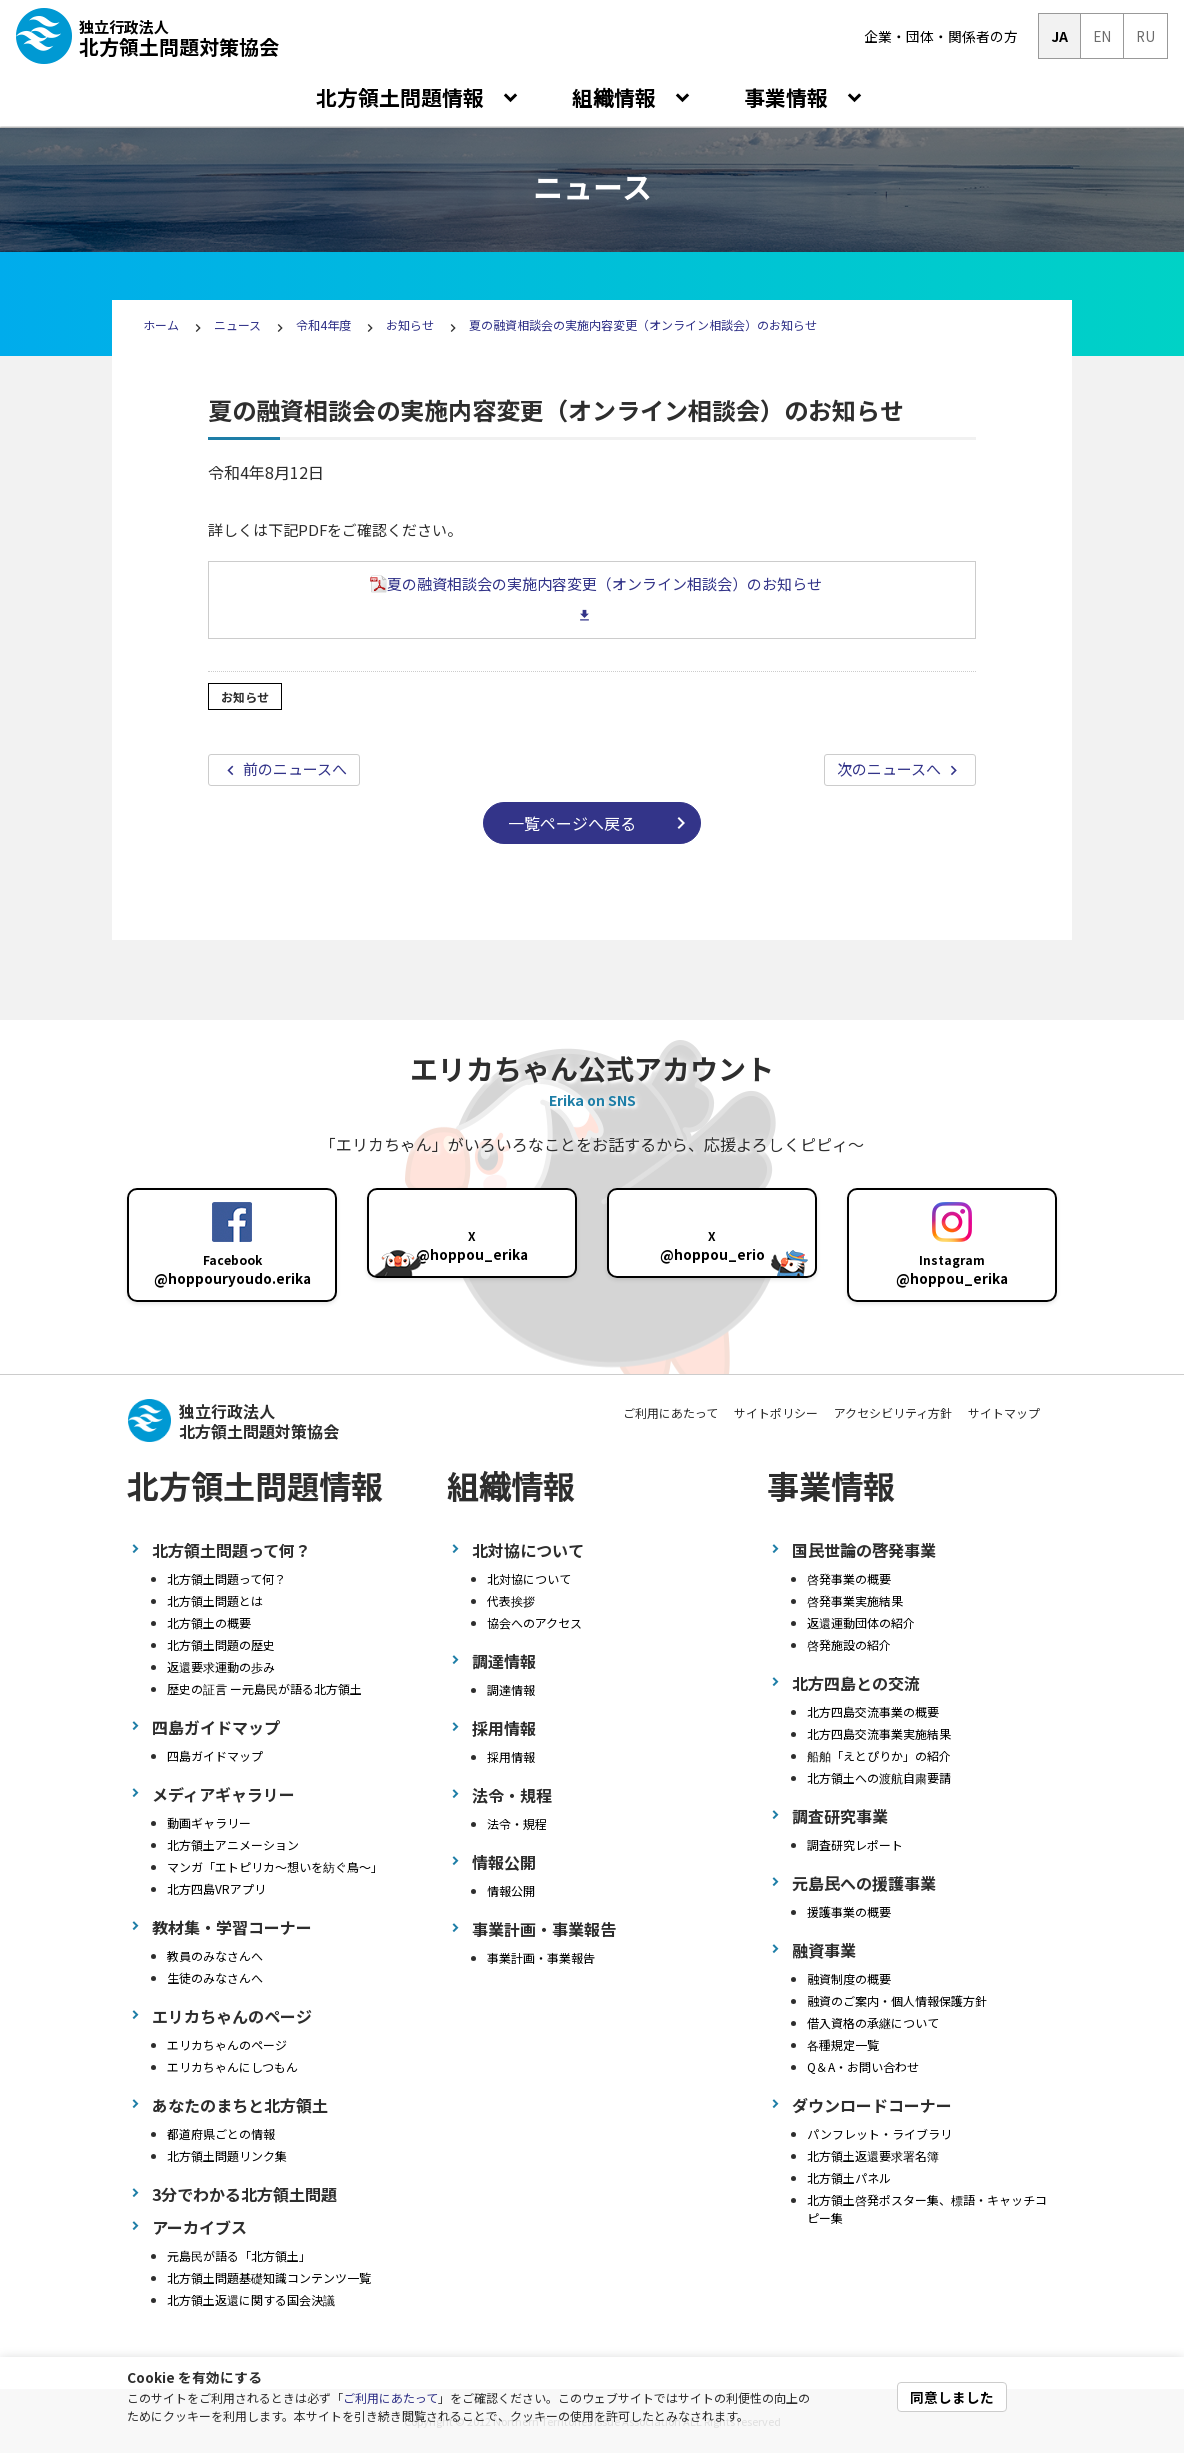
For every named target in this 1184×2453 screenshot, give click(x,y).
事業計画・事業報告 (541, 1957)
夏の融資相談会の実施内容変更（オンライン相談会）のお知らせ (643, 324)
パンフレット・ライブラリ (879, 2133)
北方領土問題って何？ (226, 1578)
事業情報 (788, 97)
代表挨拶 (511, 1600)
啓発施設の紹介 (849, 1644)
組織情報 (616, 97)
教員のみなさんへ (215, 1955)
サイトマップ (1004, 1412)
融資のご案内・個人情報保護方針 (897, 2000)
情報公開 (511, 1890)
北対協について (529, 1578)
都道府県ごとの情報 (221, 2133)
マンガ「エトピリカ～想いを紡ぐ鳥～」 (275, 1866)
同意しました (952, 2397)
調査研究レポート (855, 1844)
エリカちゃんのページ (227, 2044)
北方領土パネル (849, 2177)
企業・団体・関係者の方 (941, 36)
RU (1145, 36)
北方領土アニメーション (233, 1844)
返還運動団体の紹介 (861, 1622)
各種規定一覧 (843, 2044)
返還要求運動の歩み (221, 1666)
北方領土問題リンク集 (227, 2155)
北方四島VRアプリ (216, 1888)
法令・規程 (517, 1823)
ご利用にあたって (390, 2397)
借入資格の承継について (873, 2022)
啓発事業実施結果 (855, 1600)
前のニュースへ (293, 768)
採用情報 (511, 1756)
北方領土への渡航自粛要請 (879, 1777)
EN (1102, 36)
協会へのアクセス (534, 1622)
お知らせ (410, 324)
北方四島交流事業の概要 (873, 1711)
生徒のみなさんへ (215, 1977)
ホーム (161, 324)
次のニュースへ (890, 768)
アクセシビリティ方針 (893, 1412)
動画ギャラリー (209, 1822)
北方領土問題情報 (402, 97)
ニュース (239, 324)
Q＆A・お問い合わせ (863, 2066)
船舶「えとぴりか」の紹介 (879, 1755)
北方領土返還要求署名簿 (873, 2155)
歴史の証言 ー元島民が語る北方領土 (264, 1688)
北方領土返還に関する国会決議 (251, 2299)
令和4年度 (323, 324)
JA (1059, 36)
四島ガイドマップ (215, 1755)
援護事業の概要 (849, 1911)
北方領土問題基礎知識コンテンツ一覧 (269, 2277)
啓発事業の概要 (849, 1578)
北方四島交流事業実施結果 (879, 1733)
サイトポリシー (776, 1412)
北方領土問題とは (215, 1600)
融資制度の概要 (849, 1978)
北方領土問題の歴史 (221, 1644)
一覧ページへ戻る (572, 823)
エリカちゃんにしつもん (232, 2066)
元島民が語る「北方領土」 (239, 2255)
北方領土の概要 (209, 1622)
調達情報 (511, 1689)
